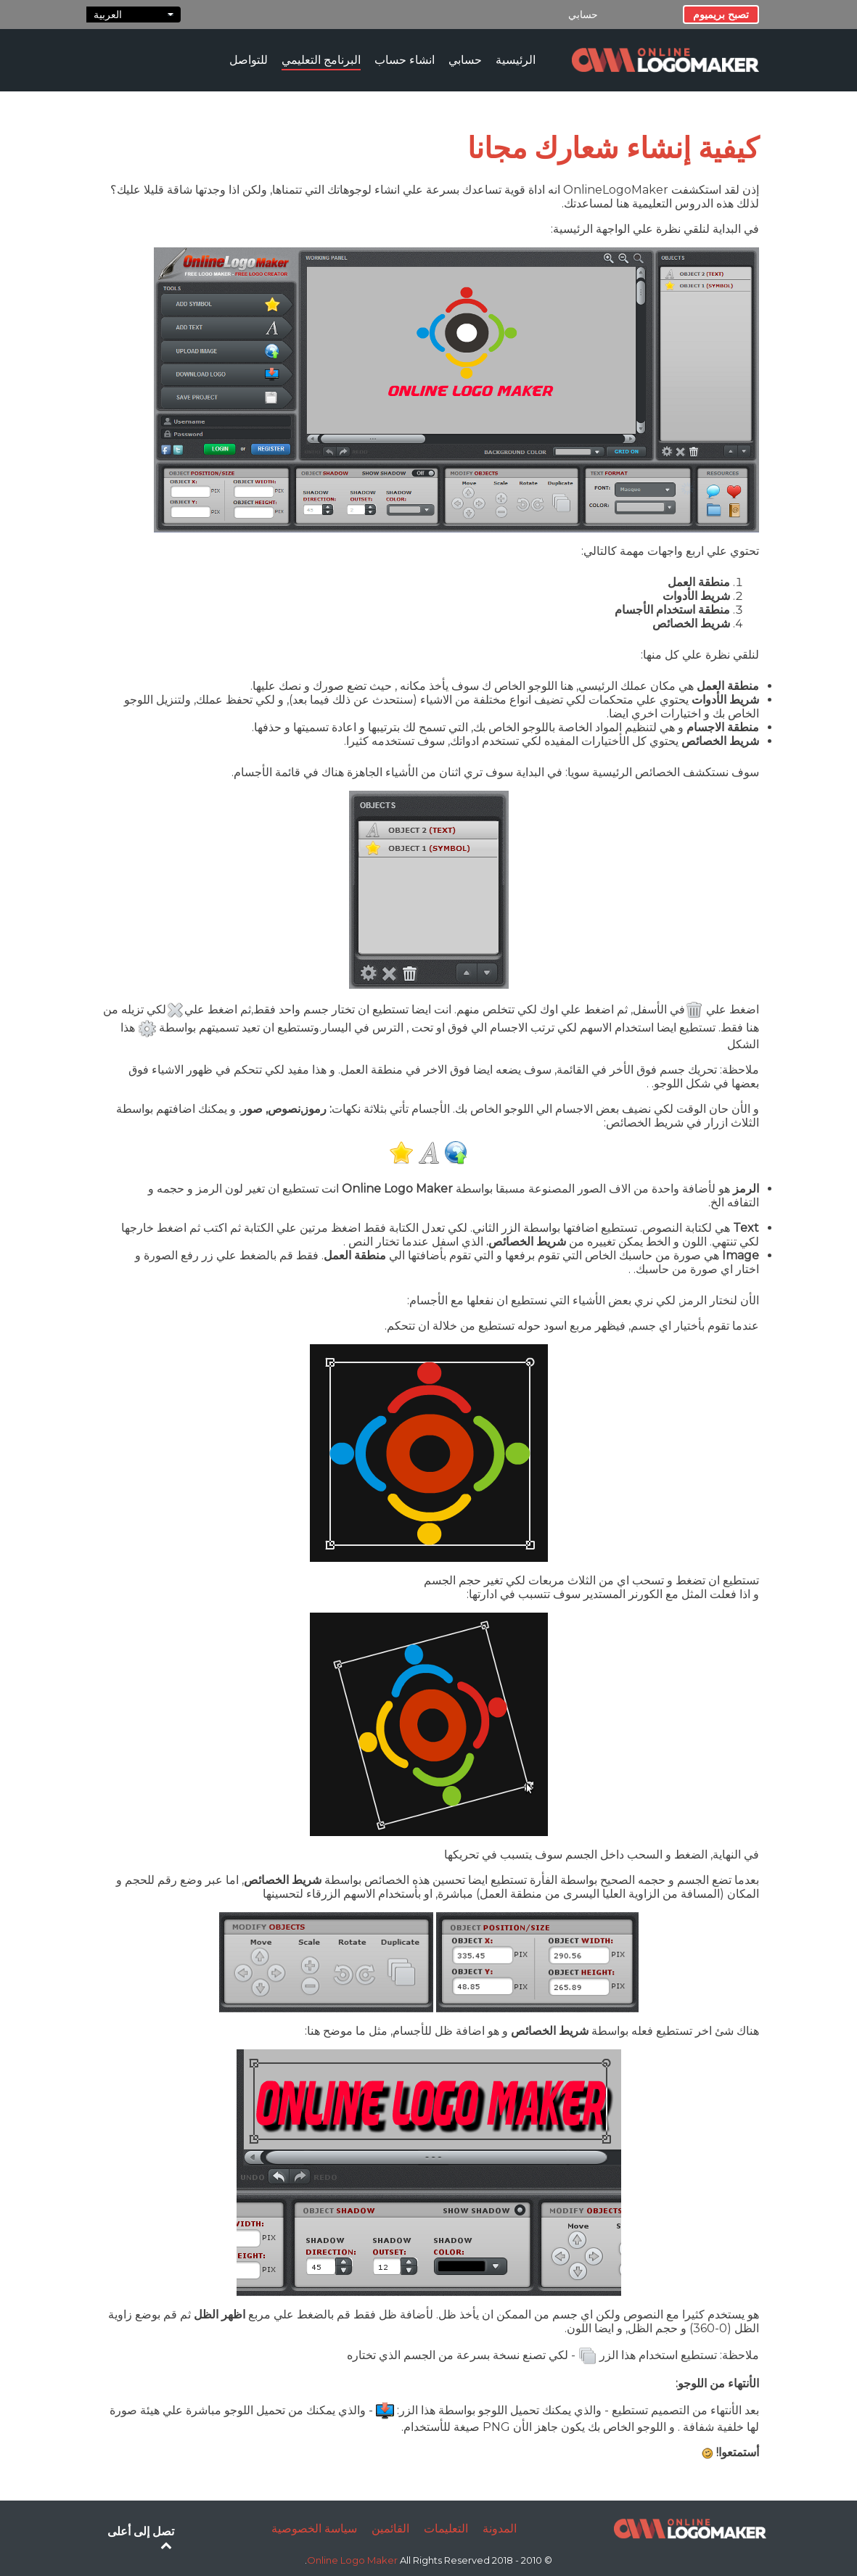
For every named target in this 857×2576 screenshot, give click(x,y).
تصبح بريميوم (721, 14)
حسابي (583, 14)
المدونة (500, 2528)
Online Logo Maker (353, 2560)
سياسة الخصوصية (314, 2528)
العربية (133, 14)
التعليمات (446, 2528)
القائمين (390, 2528)
